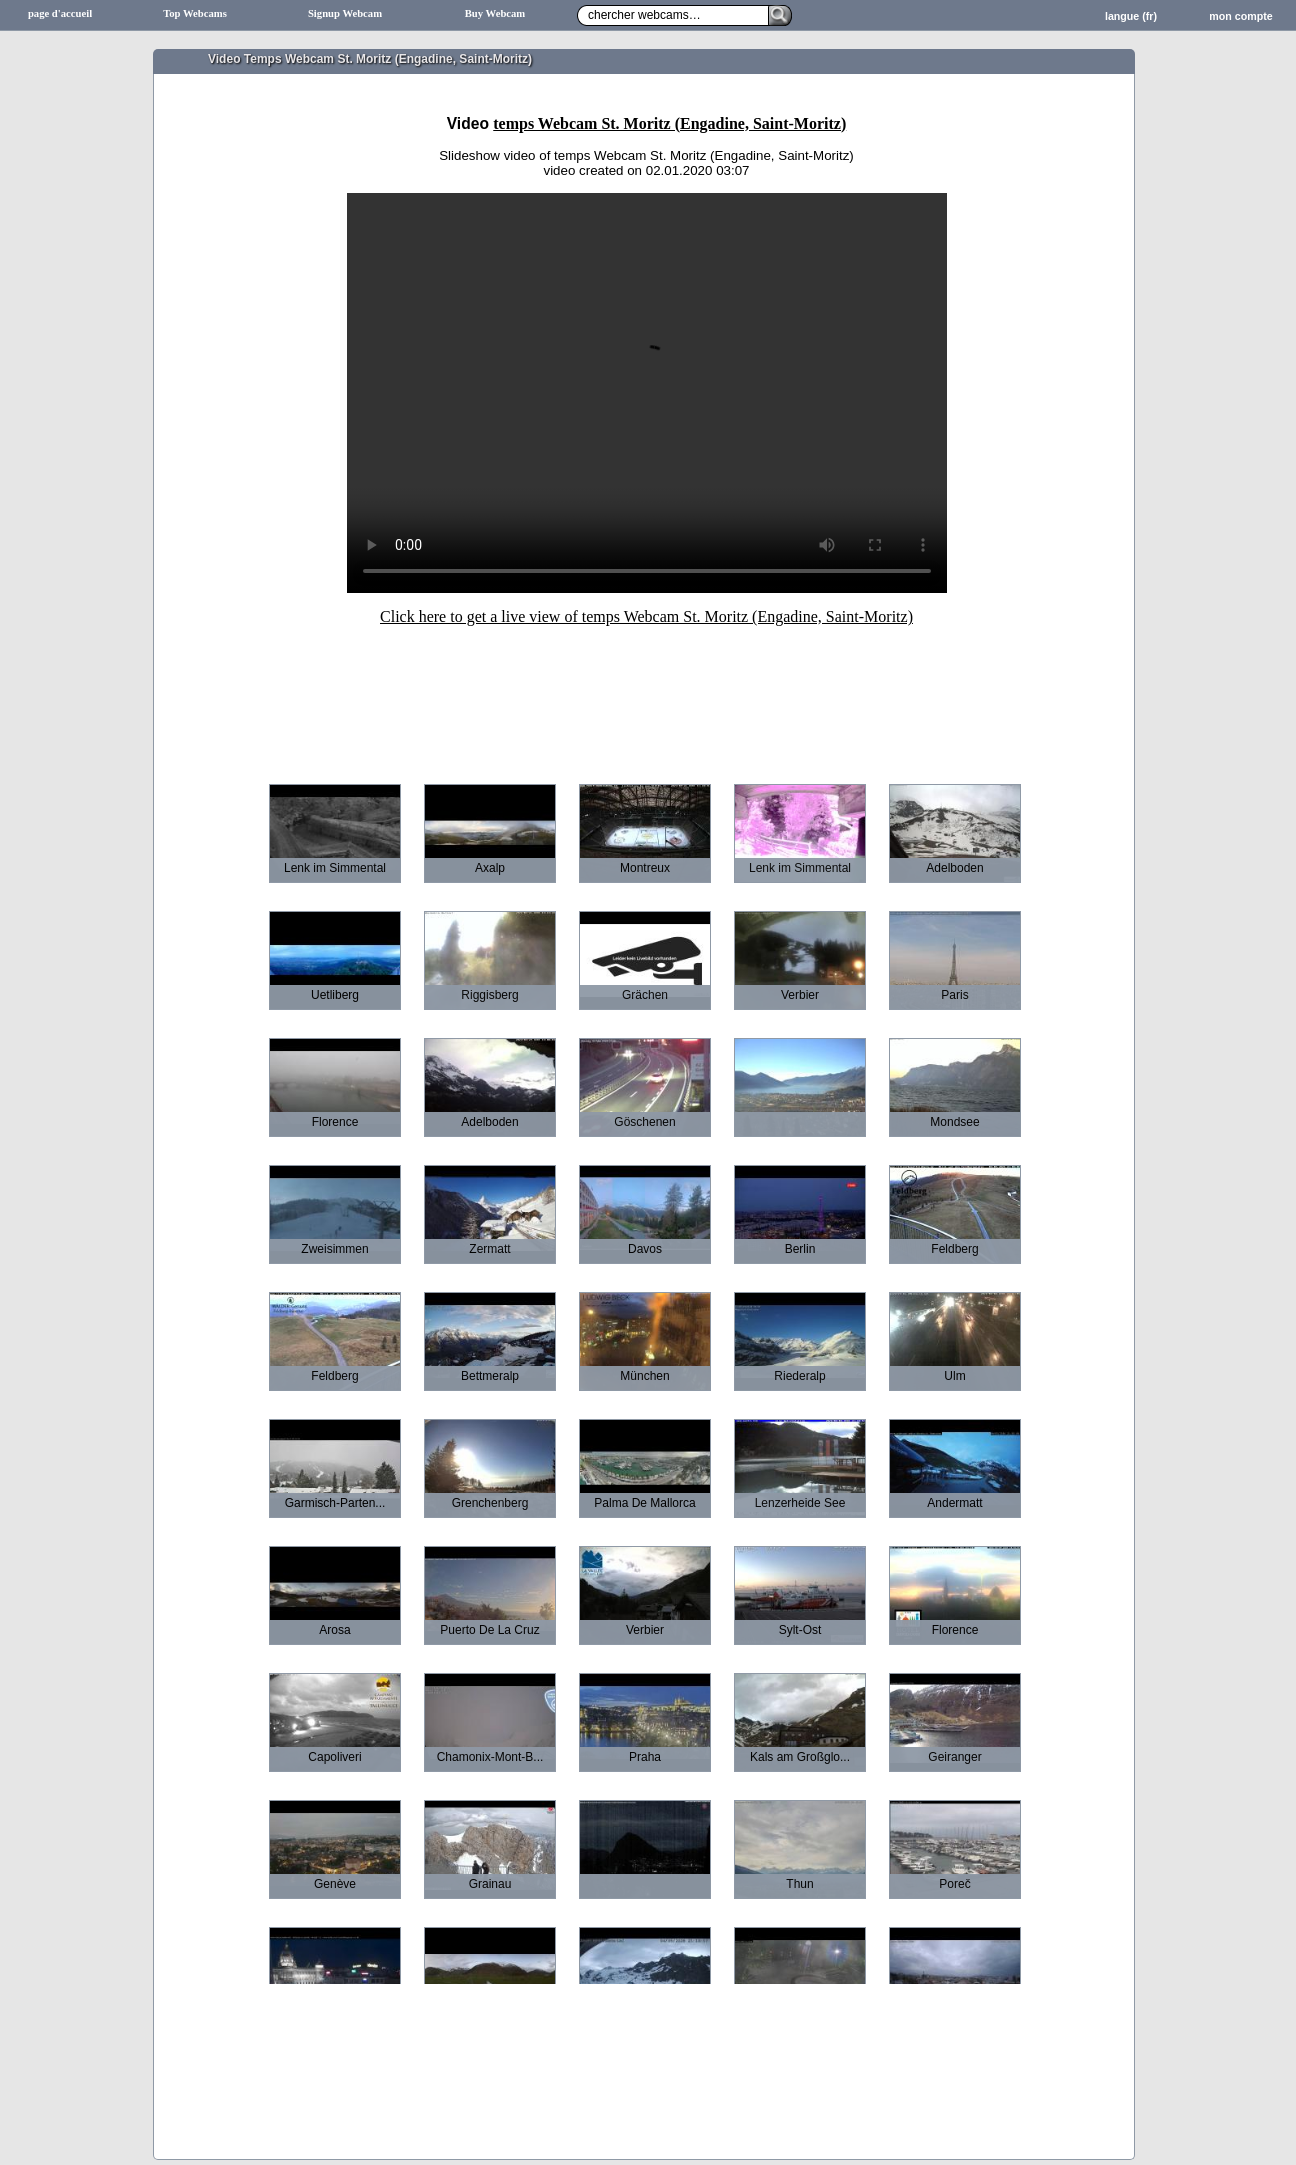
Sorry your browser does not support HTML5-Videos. (647, 393)
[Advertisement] (647, 691)
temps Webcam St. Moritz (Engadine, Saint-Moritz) (669, 123)
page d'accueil (60, 13)
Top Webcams (195, 13)
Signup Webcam (345, 13)
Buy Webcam (495, 13)
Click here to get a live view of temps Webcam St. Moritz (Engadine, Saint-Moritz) (646, 616)
